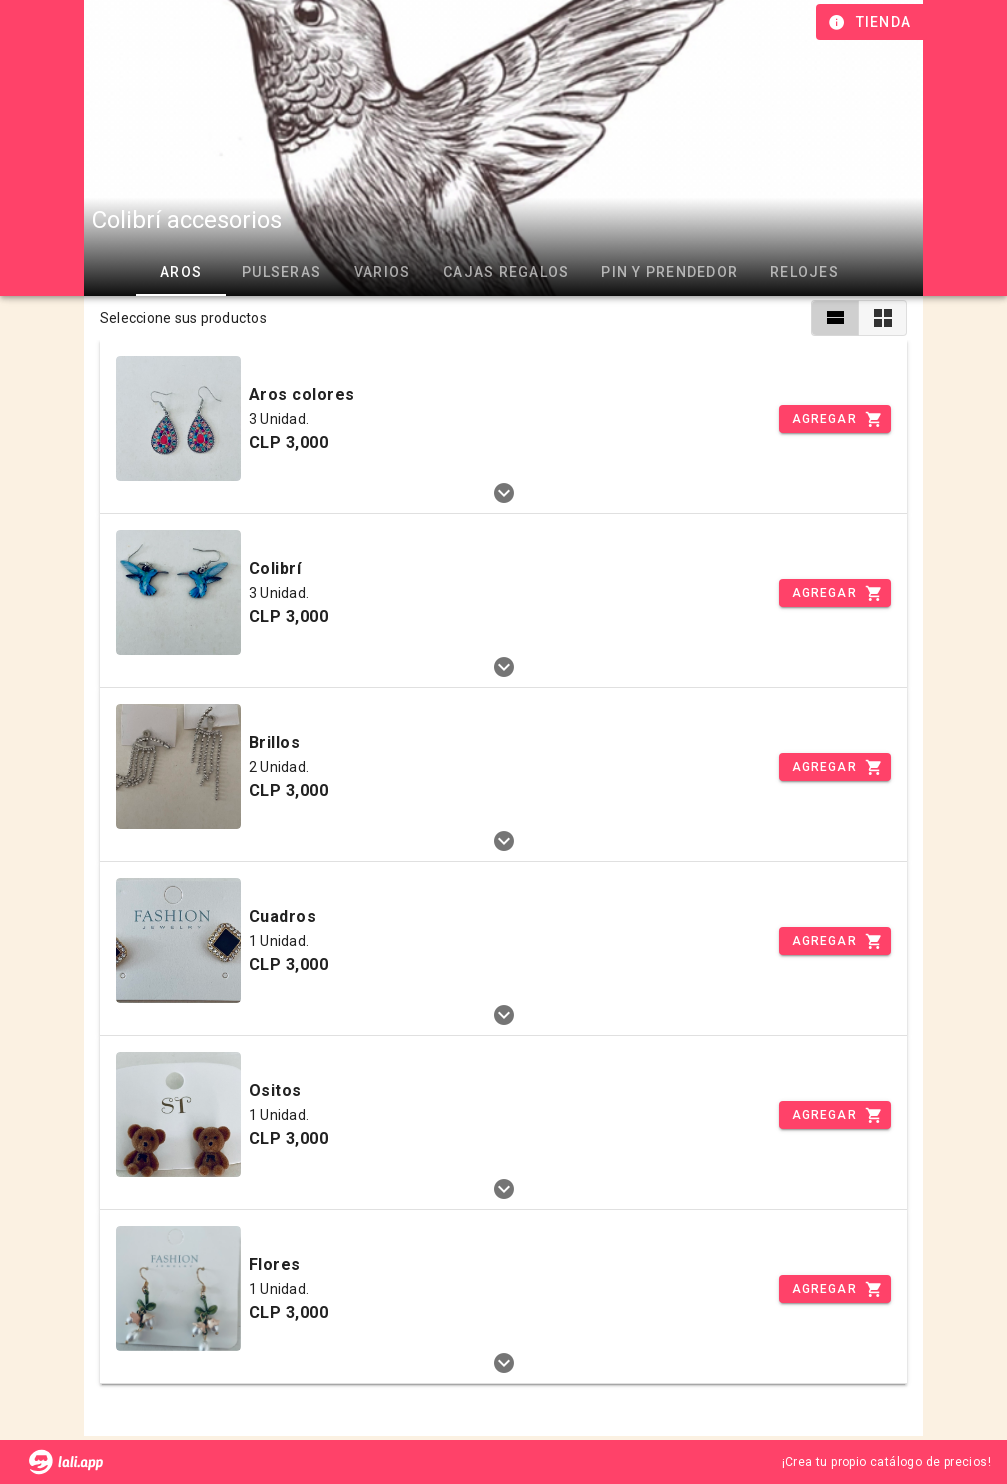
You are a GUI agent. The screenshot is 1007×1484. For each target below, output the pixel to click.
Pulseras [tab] (281, 272)
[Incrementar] (835, 419)
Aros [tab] (181, 272)
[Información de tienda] (871, 22)
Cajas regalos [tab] (506, 272)
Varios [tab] (382, 272)
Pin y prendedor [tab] (669, 272)
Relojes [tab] (804, 272)
